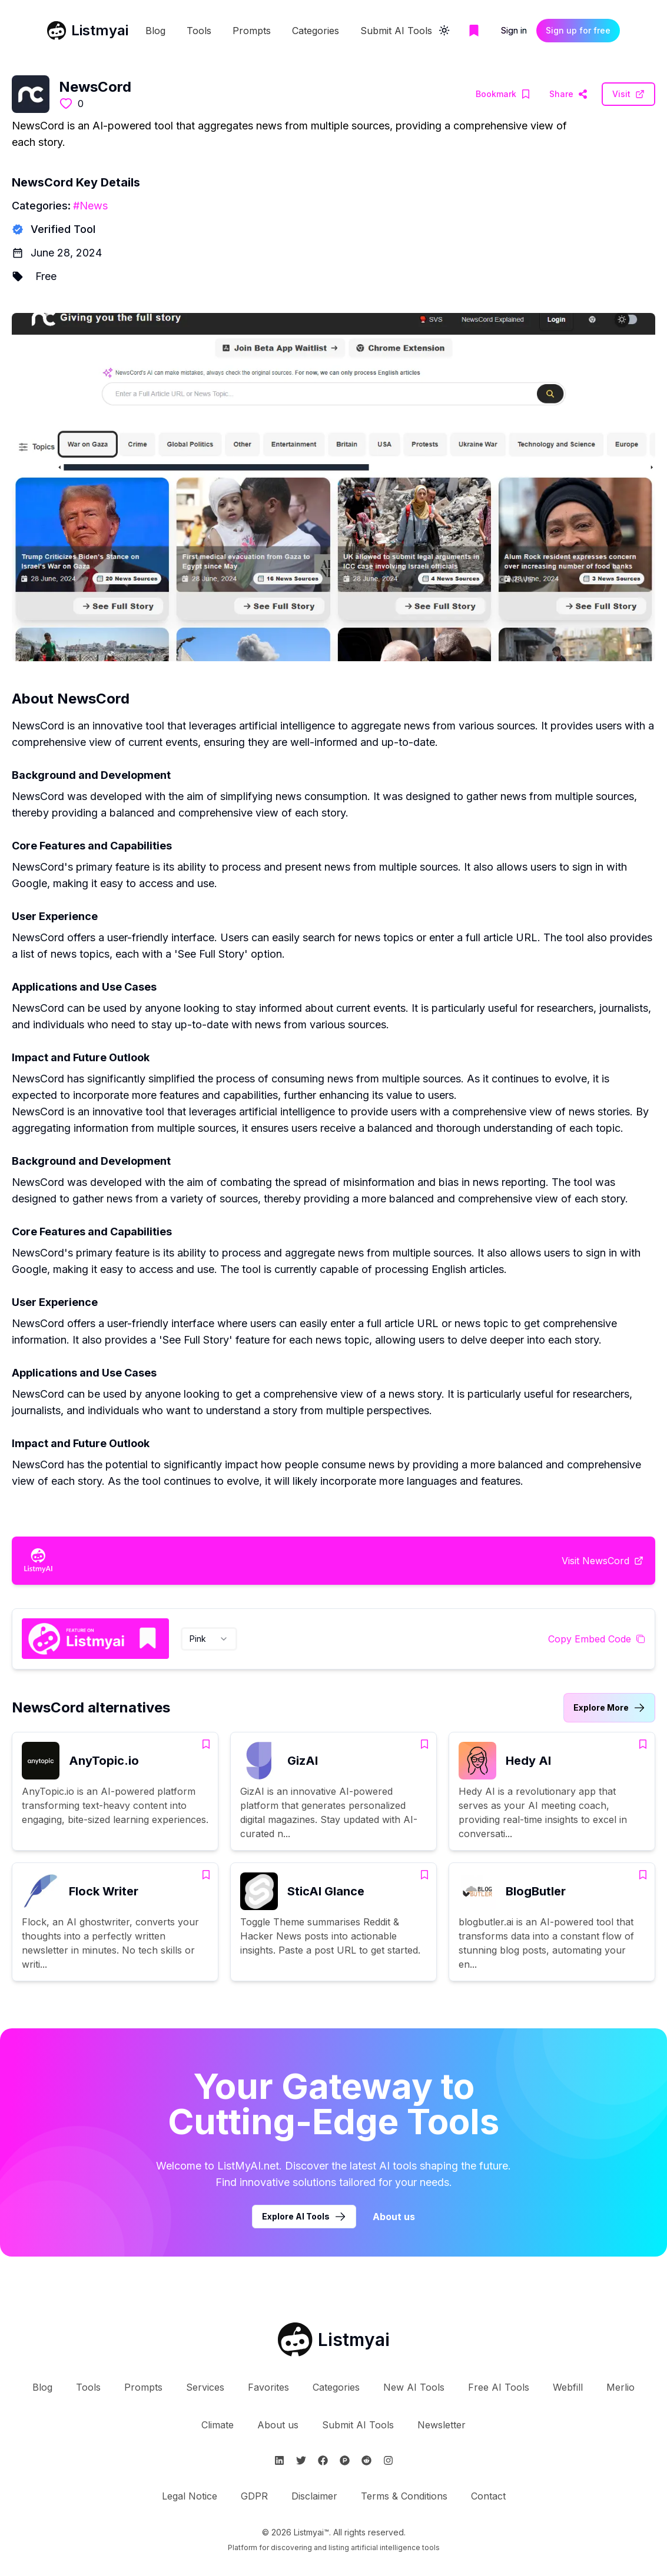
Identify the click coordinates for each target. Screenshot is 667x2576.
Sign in (514, 30)
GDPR (254, 2496)
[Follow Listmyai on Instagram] (388, 2460)
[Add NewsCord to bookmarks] (503, 94)
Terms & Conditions (404, 2496)
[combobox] (209, 1639)
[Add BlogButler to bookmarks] (643, 1875)
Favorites (268, 2387)
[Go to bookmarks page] (474, 30)
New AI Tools (413, 2387)
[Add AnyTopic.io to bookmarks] (206, 1744)
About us (277, 2425)
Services (205, 2387)
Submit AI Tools (396, 30)
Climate (217, 2425)
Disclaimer (314, 2496)
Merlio (620, 2387)
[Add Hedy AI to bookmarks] (643, 1744)
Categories (315, 30)
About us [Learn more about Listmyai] (394, 2216)
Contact (488, 2496)
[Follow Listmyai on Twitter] (301, 2460)
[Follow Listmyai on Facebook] (323, 2460)
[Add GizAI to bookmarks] (424, 1744)
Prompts (252, 30)
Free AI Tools (498, 2387)
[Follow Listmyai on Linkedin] (279, 2460)
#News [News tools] (90, 205)
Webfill (568, 2387)
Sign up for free (578, 30)
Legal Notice (189, 2496)
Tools (199, 30)
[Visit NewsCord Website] (568, 94)
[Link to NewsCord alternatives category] (609, 1707)
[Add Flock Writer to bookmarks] (206, 1875)
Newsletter (441, 2425)
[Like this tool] (66, 103)
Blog (155, 30)
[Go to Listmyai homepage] (334, 2339)
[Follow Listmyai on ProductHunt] (345, 2460)
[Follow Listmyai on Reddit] (366, 2460)
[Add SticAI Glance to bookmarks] (424, 1875)
